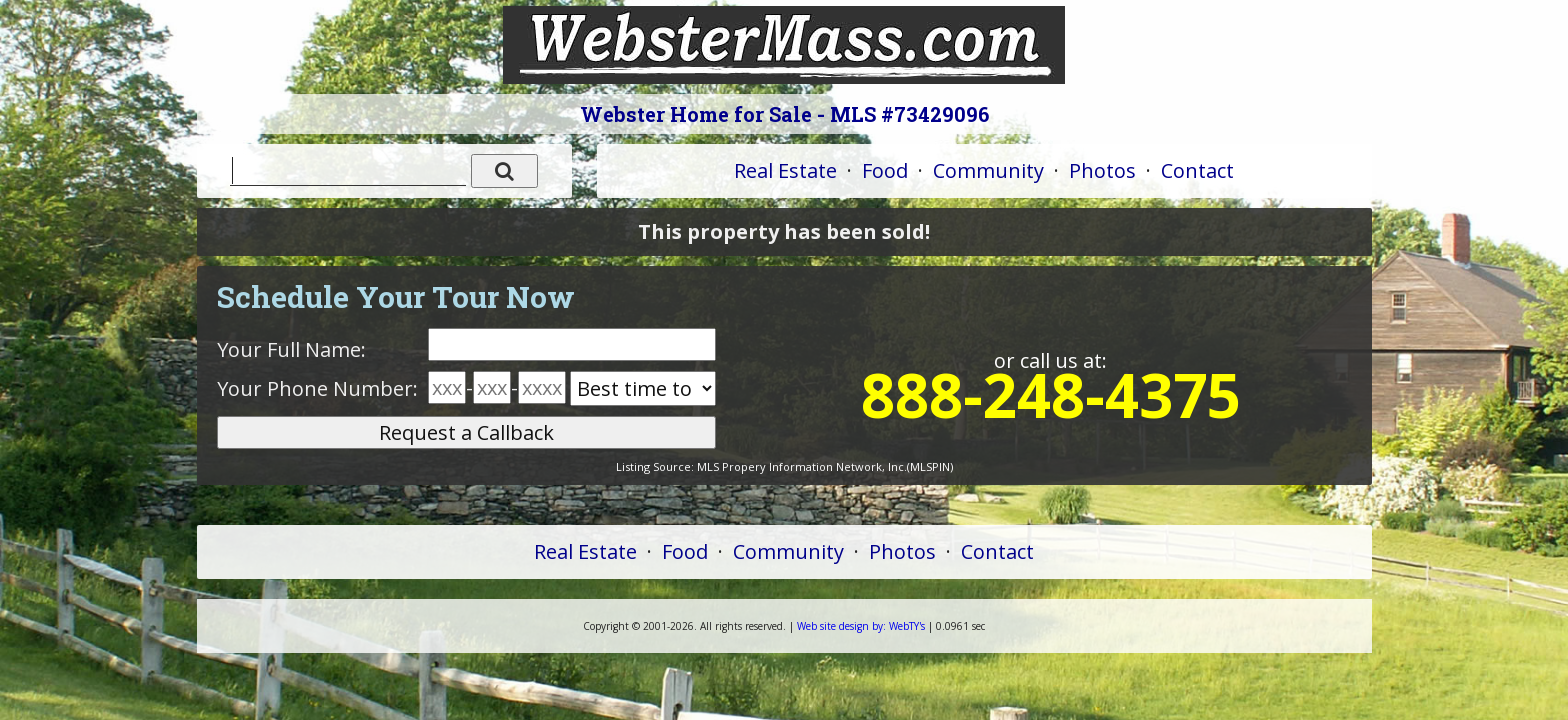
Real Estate (785, 170)
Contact (1197, 170)
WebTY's (861, 626)
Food (885, 170)
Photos (1102, 170)
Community (988, 170)
